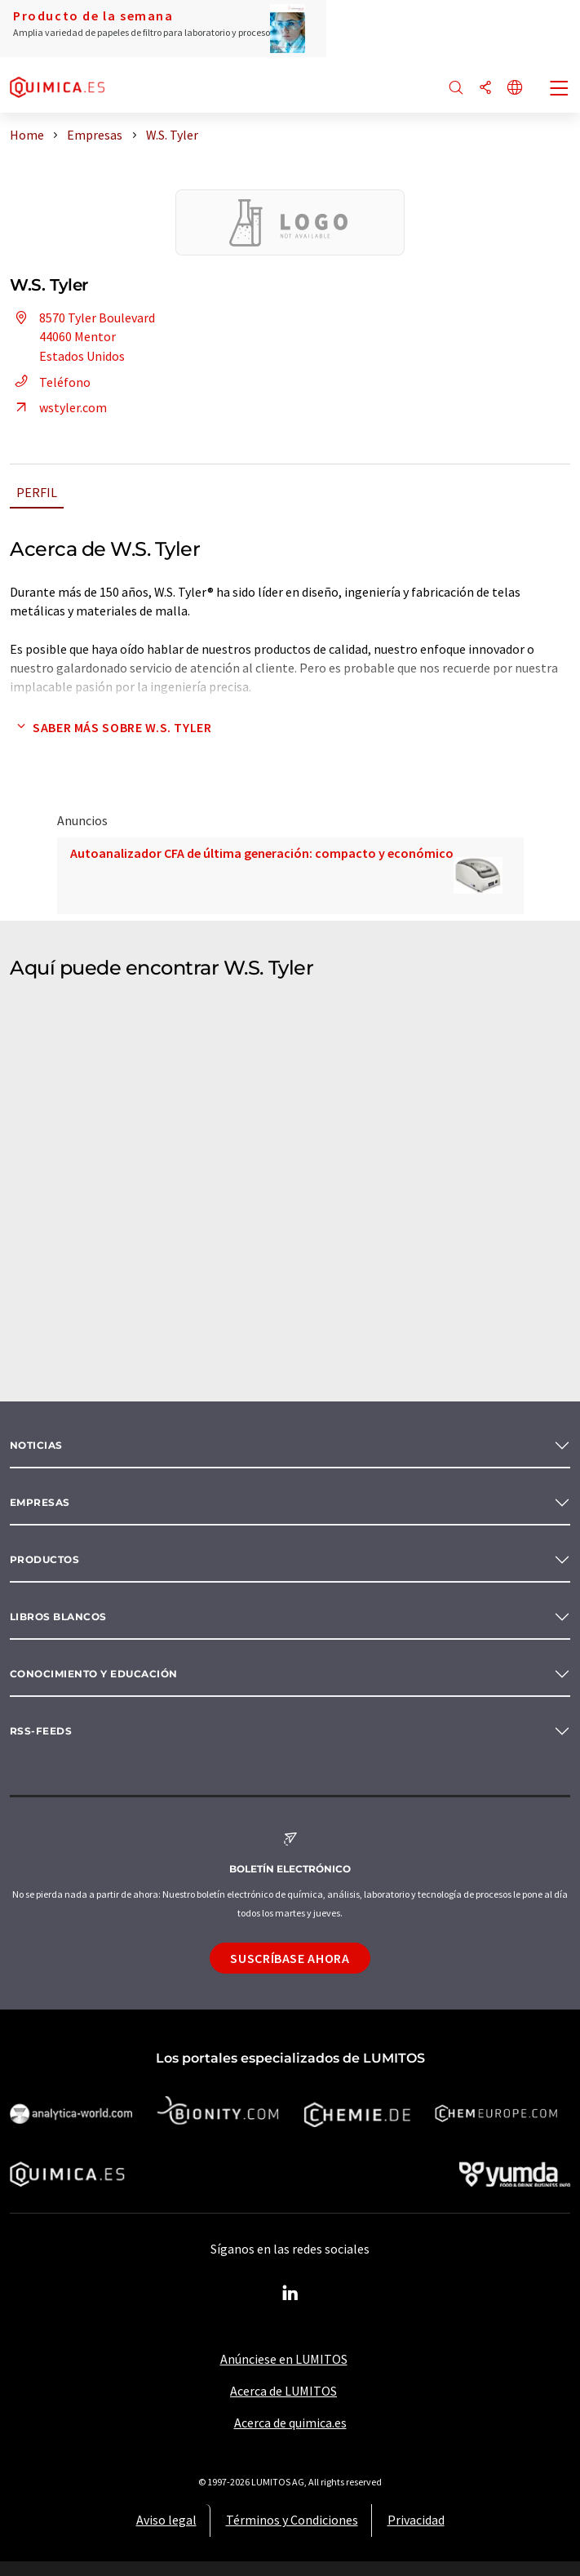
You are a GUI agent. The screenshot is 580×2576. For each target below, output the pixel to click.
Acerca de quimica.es (290, 2422)
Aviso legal (166, 2520)
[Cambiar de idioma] (514, 88)
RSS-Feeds (41, 1731)
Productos (44, 1559)
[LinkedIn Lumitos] (290, 2293)
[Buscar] (456, 88)
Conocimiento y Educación (94, 1674)
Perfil (36, 492)
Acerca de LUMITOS (283, 2391)
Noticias (36, 1445)
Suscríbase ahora (289, 1958)
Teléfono (50, 382)
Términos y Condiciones (292, 2520)
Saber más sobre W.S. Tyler (111, 727)
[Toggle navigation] (559, 89)
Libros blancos (58, 1616)
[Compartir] (485, 88)
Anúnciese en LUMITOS (284, 2359)
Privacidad (416, 2520)
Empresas (40, 1502)
